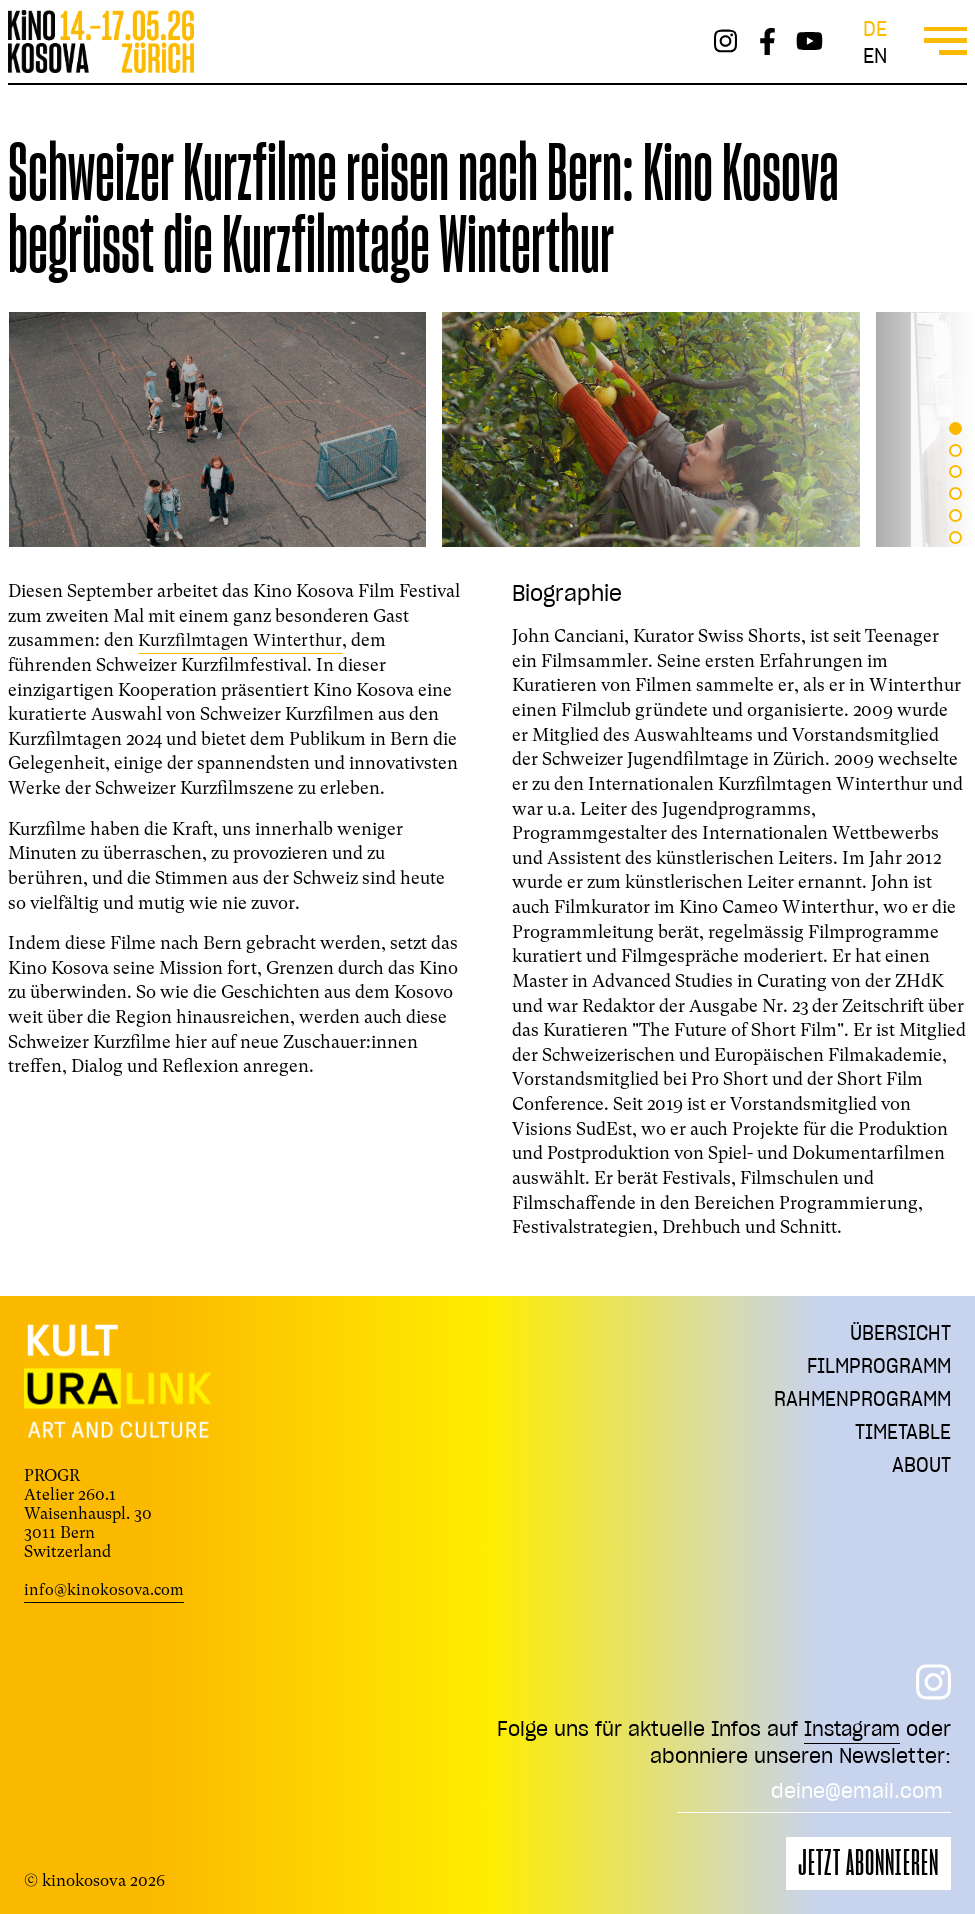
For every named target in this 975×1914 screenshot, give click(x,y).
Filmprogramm (876, 1368)
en (875, 55)
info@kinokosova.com (105, 1589)
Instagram (849, 1728)
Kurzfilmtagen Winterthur (243, 640)
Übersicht (898, 1333)
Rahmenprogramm (859, 1403)
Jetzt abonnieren (868, 1863)
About (920, 1473)
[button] (955, 428)
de (875, 28)
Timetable (901, 1438)
